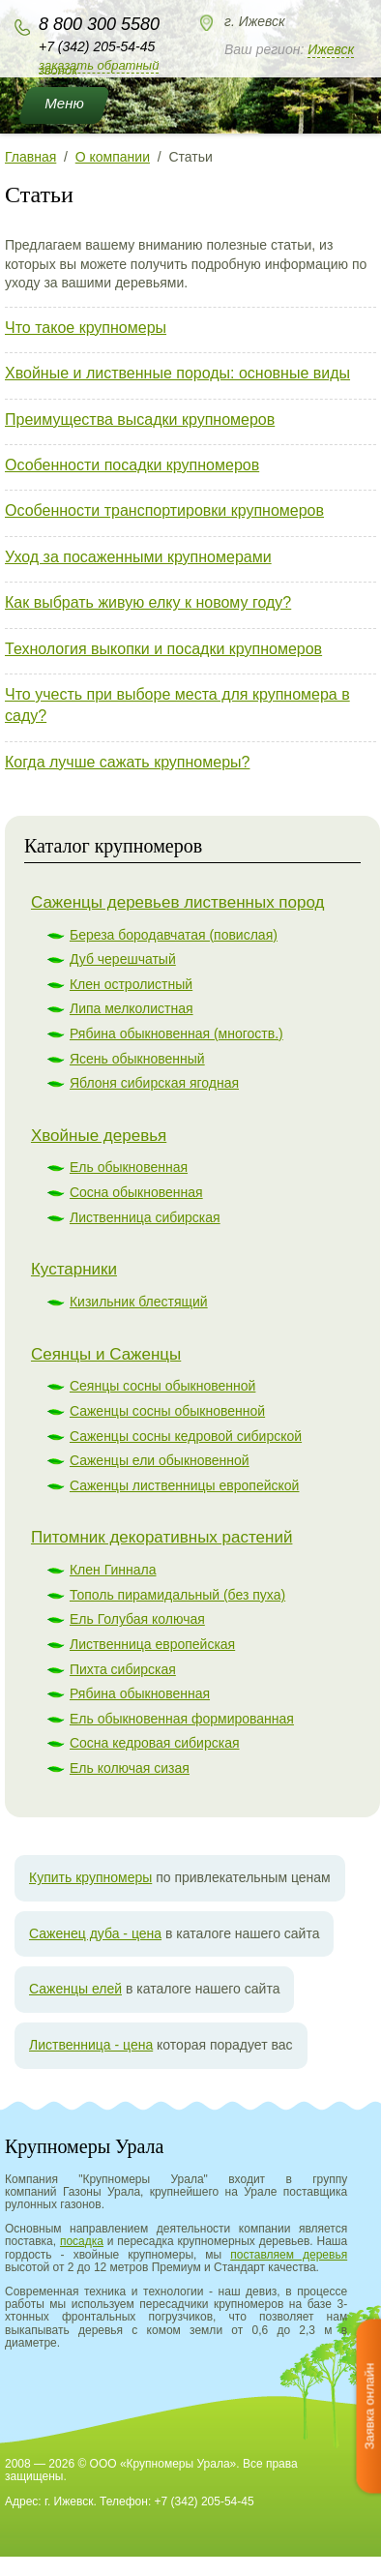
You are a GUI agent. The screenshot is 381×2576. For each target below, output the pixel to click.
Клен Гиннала (113, 1569)
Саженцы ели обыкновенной (159, 1460)
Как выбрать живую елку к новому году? (148, 602)
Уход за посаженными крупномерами (138, 557)
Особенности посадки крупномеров (132, 465)
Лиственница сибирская (145, 1217)
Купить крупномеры (90, 1877)
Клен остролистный (131, 984)
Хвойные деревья (98, 1135)
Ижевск (331, 49)
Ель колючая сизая (130, 1768)
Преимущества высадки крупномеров (140, 419)
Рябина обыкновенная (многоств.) (176, 1033)
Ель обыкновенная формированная (182, 1718)
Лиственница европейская (152, 1644)
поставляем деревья (288, 2254)
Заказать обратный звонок (99, 67)
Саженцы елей (75, 1988)
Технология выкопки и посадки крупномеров (163, 649)
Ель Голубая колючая (137, 1619)
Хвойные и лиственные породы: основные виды (177, 373)
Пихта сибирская (123, 1669)
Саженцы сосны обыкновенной (167, 1411)
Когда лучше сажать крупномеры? (127, 762)
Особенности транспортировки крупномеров (164, 510)
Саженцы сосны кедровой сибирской (186, 1436)
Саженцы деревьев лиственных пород (178, 902)
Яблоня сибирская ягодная (154, 1083)
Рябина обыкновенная (140, 1693)
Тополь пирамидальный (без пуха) (177, 1595)
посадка (81, 2241)
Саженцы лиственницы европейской (185, 1485)
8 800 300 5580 (99, 24)
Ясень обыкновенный (137, 1058)
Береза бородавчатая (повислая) (174, 935)
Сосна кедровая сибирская (155, 1743)
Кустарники (74, 1269)
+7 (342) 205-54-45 (97, 46)
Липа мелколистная (131, 1008)
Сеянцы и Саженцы (106, 1354)
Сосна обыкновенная (136, 1192)
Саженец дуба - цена (95, 1933)
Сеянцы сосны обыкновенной (162, 1385)
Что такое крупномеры (85, 327)
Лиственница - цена (91, 2044)
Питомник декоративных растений (161, 1537)
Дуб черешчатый (123, 959)
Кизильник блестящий (139, 1301)
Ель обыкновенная (129, 1167)
